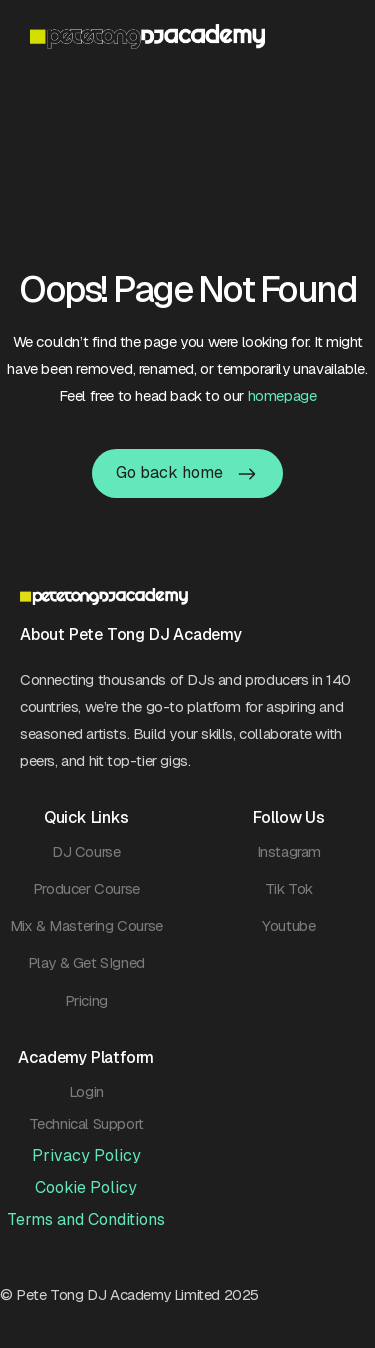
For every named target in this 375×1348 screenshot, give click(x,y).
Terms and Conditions (86, 1219)
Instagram (289, 851)
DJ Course (86, 851)
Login (86, 1091)
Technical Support (86, 1123)
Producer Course (86, 888)
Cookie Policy (86, 1187)
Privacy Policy (86, 1155)
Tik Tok (289, 888)
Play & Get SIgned (86, 962)
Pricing (86, 1000)
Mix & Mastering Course (86, 925)
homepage (282, 395)
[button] (334, 36)
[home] (177, 36)
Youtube (288, 925)
